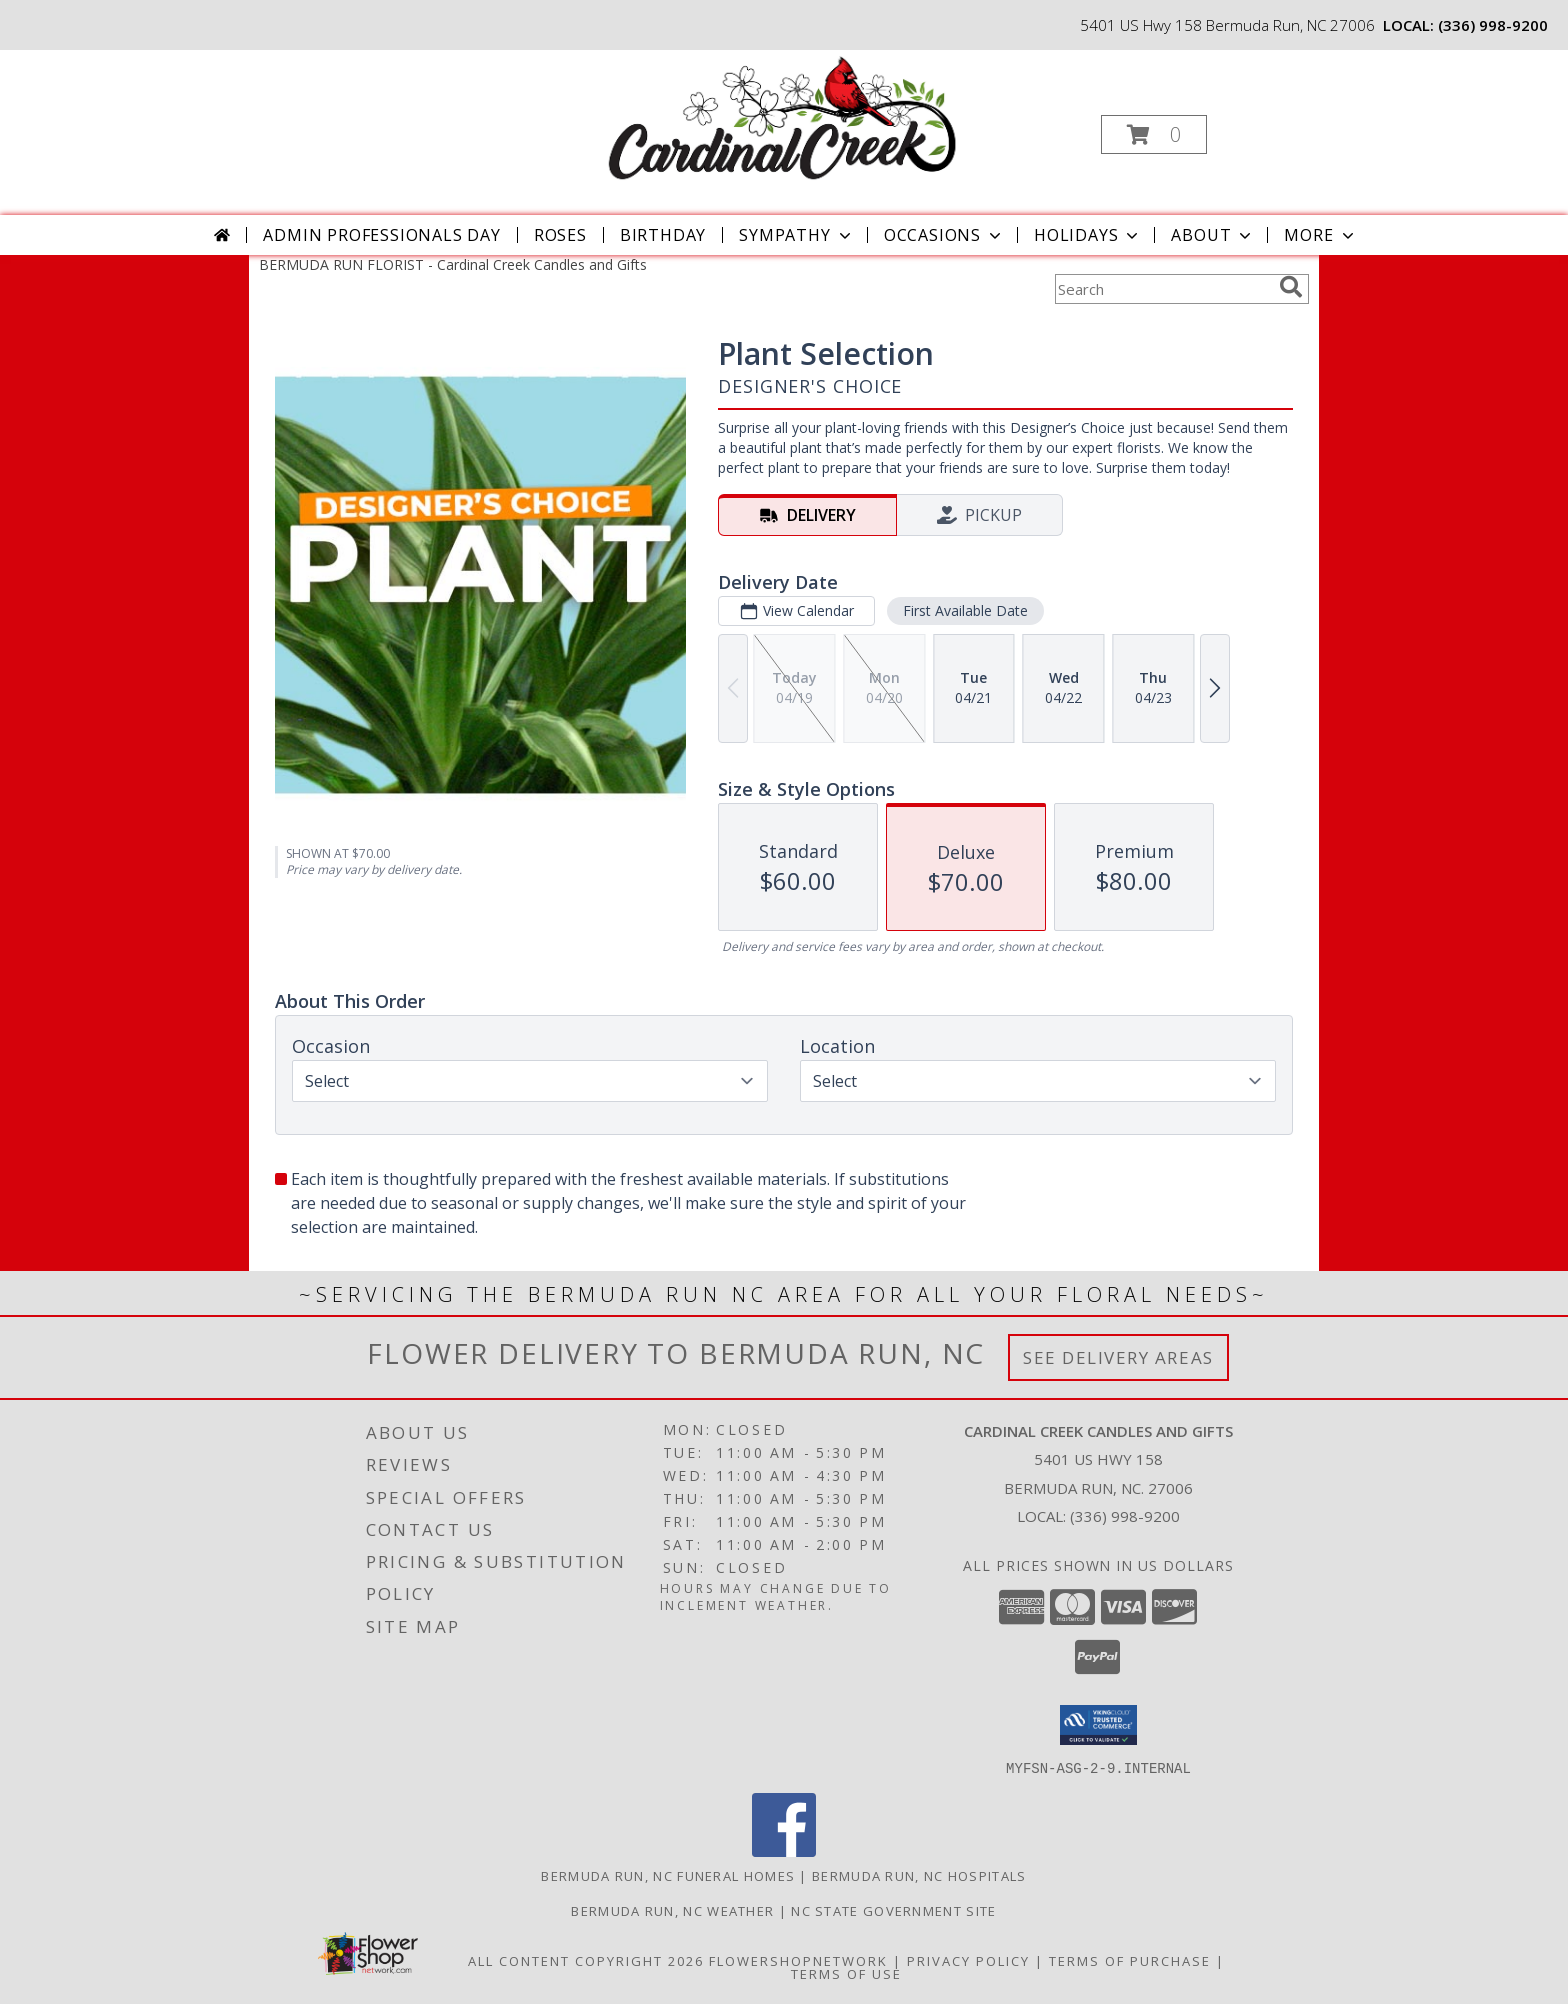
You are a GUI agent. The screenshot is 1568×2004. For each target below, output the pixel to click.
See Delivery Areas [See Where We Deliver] (1118, 1357)
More (1320, 235)
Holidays (1088, 235)
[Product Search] (1163, 289)
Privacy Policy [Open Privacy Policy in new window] (968, 1960)
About (1213, 235)
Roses (560, 235)
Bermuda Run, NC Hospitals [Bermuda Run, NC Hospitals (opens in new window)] (919, 1875)
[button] (1154, 134)
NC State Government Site (893, 1910)
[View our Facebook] (784, 1850)
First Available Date (965, 610)
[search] (1291, 287)
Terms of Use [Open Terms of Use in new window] (846, 1973)
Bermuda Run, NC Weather (672, 1910)
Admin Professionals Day (381, 235)
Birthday (663, 235)
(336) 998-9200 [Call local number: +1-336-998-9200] (1493, 25)
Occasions (944, 235)
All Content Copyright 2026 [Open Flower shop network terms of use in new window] (586, 1960)
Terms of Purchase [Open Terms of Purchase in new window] (1130, 1960)
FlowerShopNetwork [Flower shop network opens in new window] (798, 1960)
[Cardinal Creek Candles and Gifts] (782, 117)
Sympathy (796, 235)
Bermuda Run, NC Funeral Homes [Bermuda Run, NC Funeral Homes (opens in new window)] (668, 1875)
